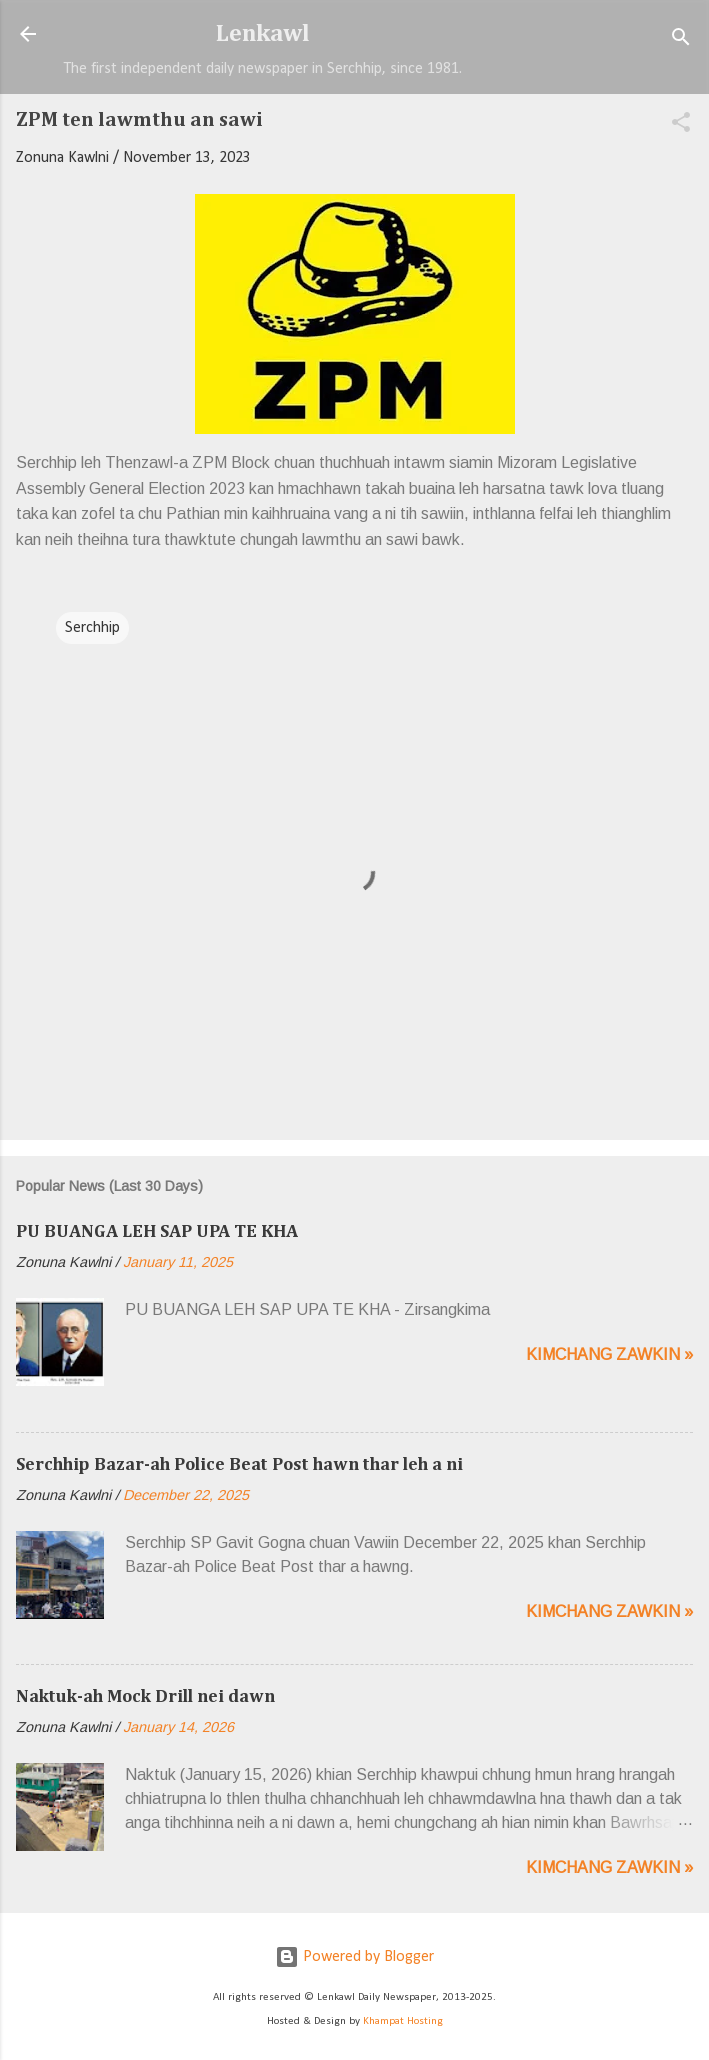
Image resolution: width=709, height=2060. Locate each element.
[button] (681, 126)
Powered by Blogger (354, 1957)
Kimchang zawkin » (609, 1354)
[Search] (681, 40)
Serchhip (92, 628)
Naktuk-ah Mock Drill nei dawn (145, 1697)
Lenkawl (263, 34)
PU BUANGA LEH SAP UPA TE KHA (157, 1232)
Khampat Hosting (403, 2021)
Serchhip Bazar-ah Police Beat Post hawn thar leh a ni (239, 1465)
